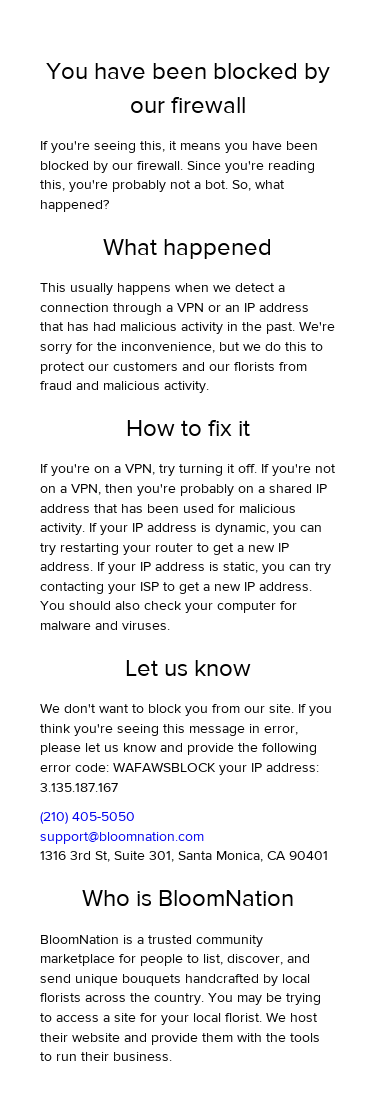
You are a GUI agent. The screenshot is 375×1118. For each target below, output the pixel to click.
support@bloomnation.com (122, 837)
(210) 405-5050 (87, 817)
